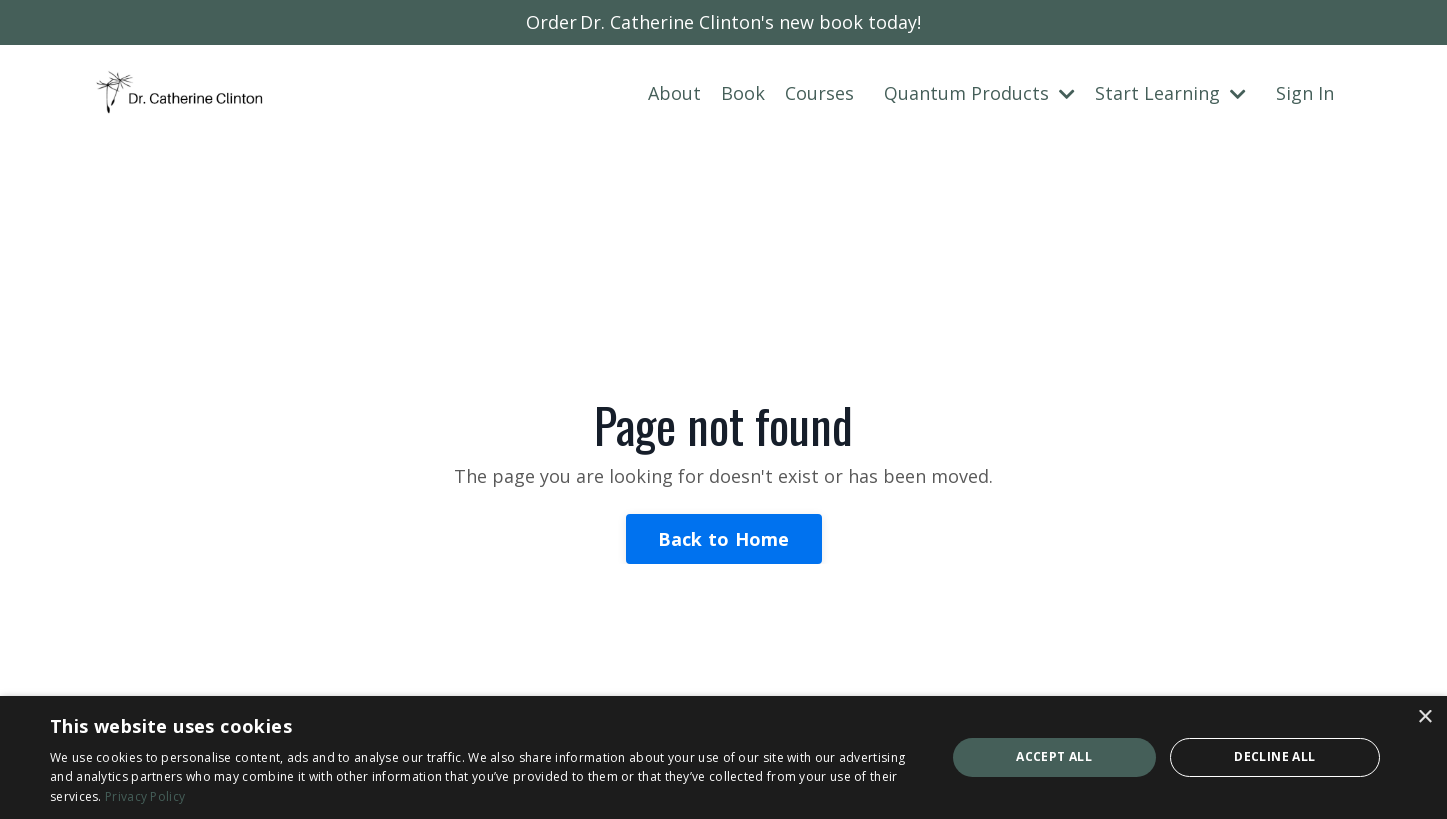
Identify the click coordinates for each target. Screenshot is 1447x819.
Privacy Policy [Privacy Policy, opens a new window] (145, 796)
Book (743, 93)
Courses (819, 93)
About (674, 93)
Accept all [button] (1054, 756)
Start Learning (1170, 93)
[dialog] (723, 757)
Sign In (1305, 93)
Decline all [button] (1274, 756)
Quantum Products (979, 93)
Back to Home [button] (724, 539)
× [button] (1424, 717)
